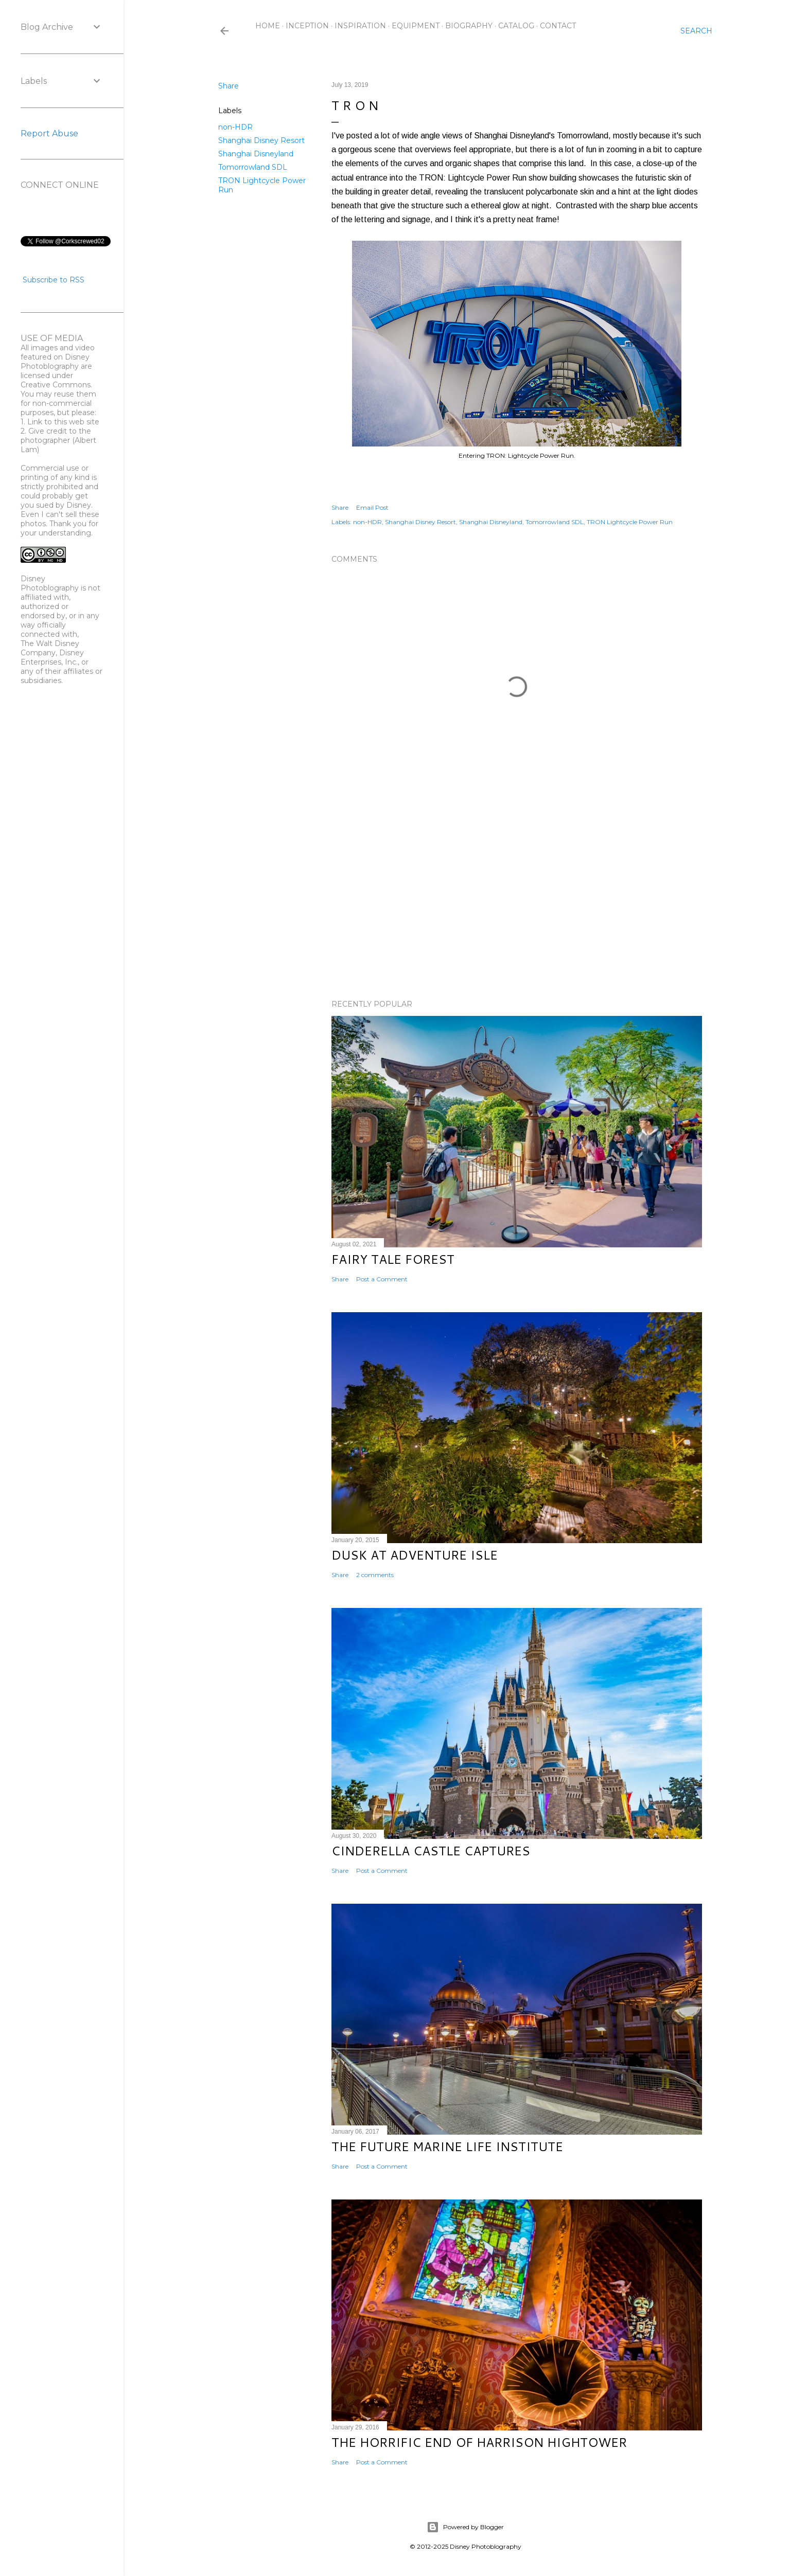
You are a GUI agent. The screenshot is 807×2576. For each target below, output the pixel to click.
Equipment (416, 25)
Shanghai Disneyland (255, 153)
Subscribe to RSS (53, 279)
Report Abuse (49, 133)
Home (267, 25)
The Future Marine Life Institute (447, 2146)
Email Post (372, 507)
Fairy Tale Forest (392, 1259)
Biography (469, 25)
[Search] (696, 31)
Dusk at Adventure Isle (414, 1555)
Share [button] (228, 86)
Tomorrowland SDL (252, 167)
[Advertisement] (516, 902)
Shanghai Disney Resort (261, 140)
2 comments (375, 1575)
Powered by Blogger (465, 2527)
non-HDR (235, 127)
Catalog (516, 25)
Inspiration (360, 25)
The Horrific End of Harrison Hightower (479, 2442)
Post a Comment (382, 1279)
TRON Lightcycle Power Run (630, 522)
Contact (558, 25)
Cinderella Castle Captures (430, 1850)
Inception (307, 25)
